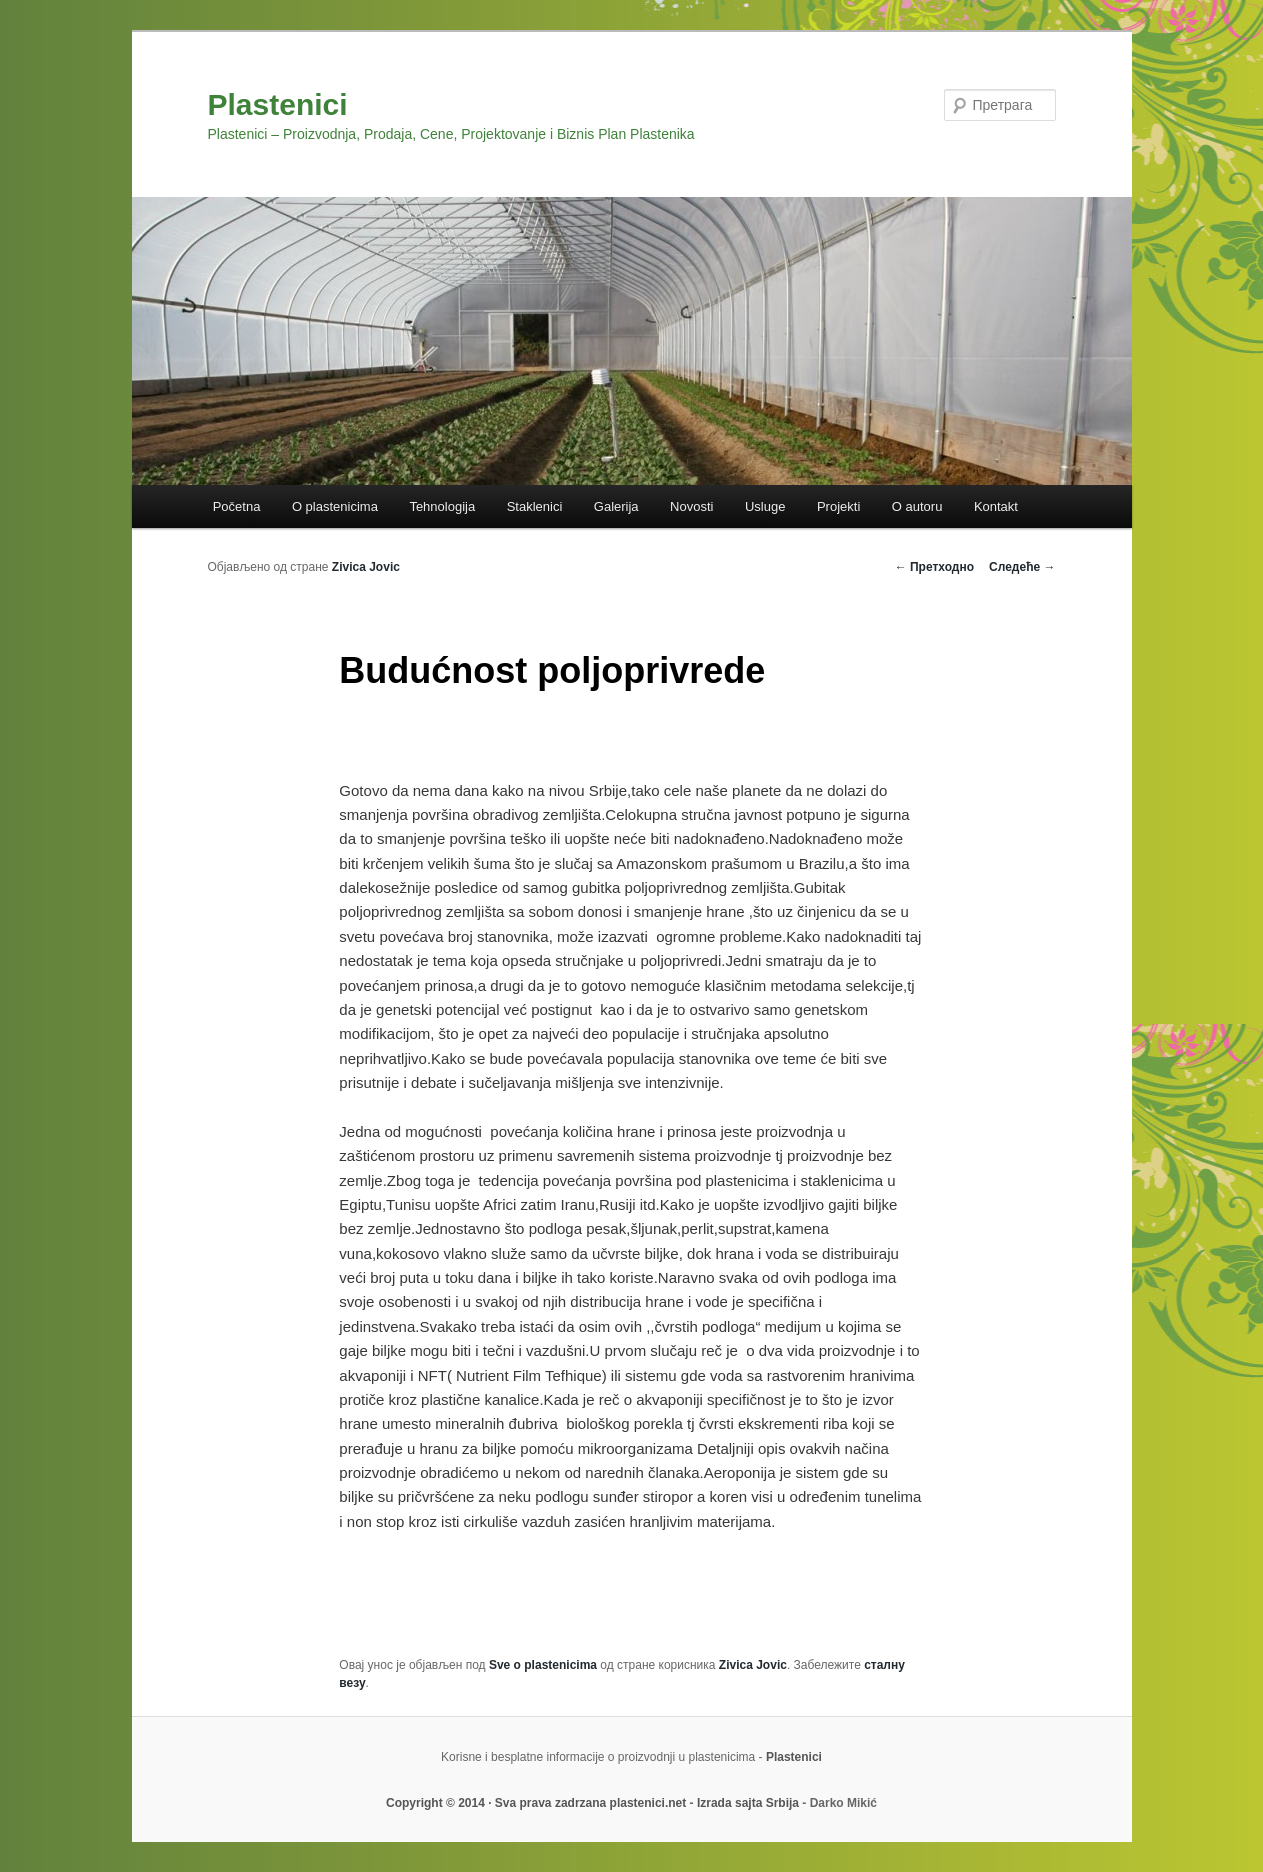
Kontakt (996, 506)
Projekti (838, 506)
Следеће (1022, 567)
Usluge (765, 506)
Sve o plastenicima (543, 1665)
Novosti (691, 506)
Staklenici (535, 506)
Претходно (934, 567)
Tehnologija (442, 506)
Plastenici (278, 104)
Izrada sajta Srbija (748, 1803)
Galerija (616, 506)
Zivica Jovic (366, 567)
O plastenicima (335, 506)
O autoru (917, 506)
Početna (237, 506)
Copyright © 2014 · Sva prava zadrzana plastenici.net (538, 1803)
